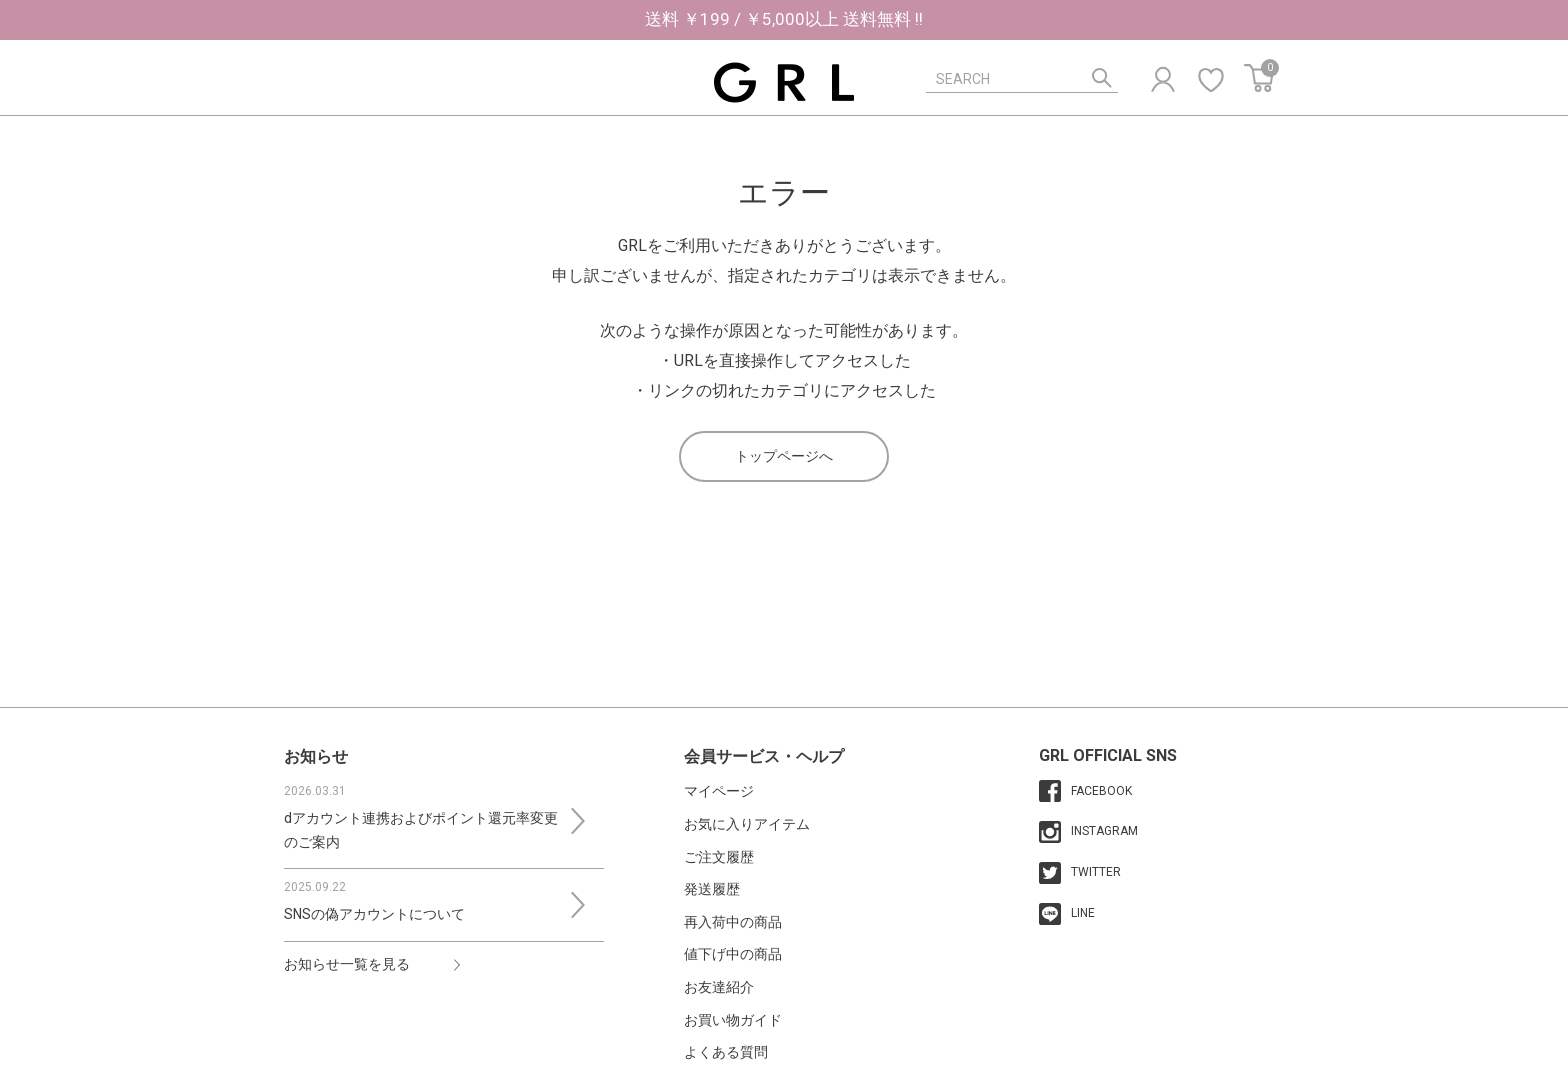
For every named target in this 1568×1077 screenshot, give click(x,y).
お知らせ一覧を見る (347, 964)
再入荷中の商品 (733, 922)
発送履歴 (712, 889)
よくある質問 (726, 1052)
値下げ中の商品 (733, 954)
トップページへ (784, 456)
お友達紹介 (719, 987)
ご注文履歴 (719, 857)
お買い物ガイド (733, 1020)
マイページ (719, 791)
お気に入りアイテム (747, 824)
